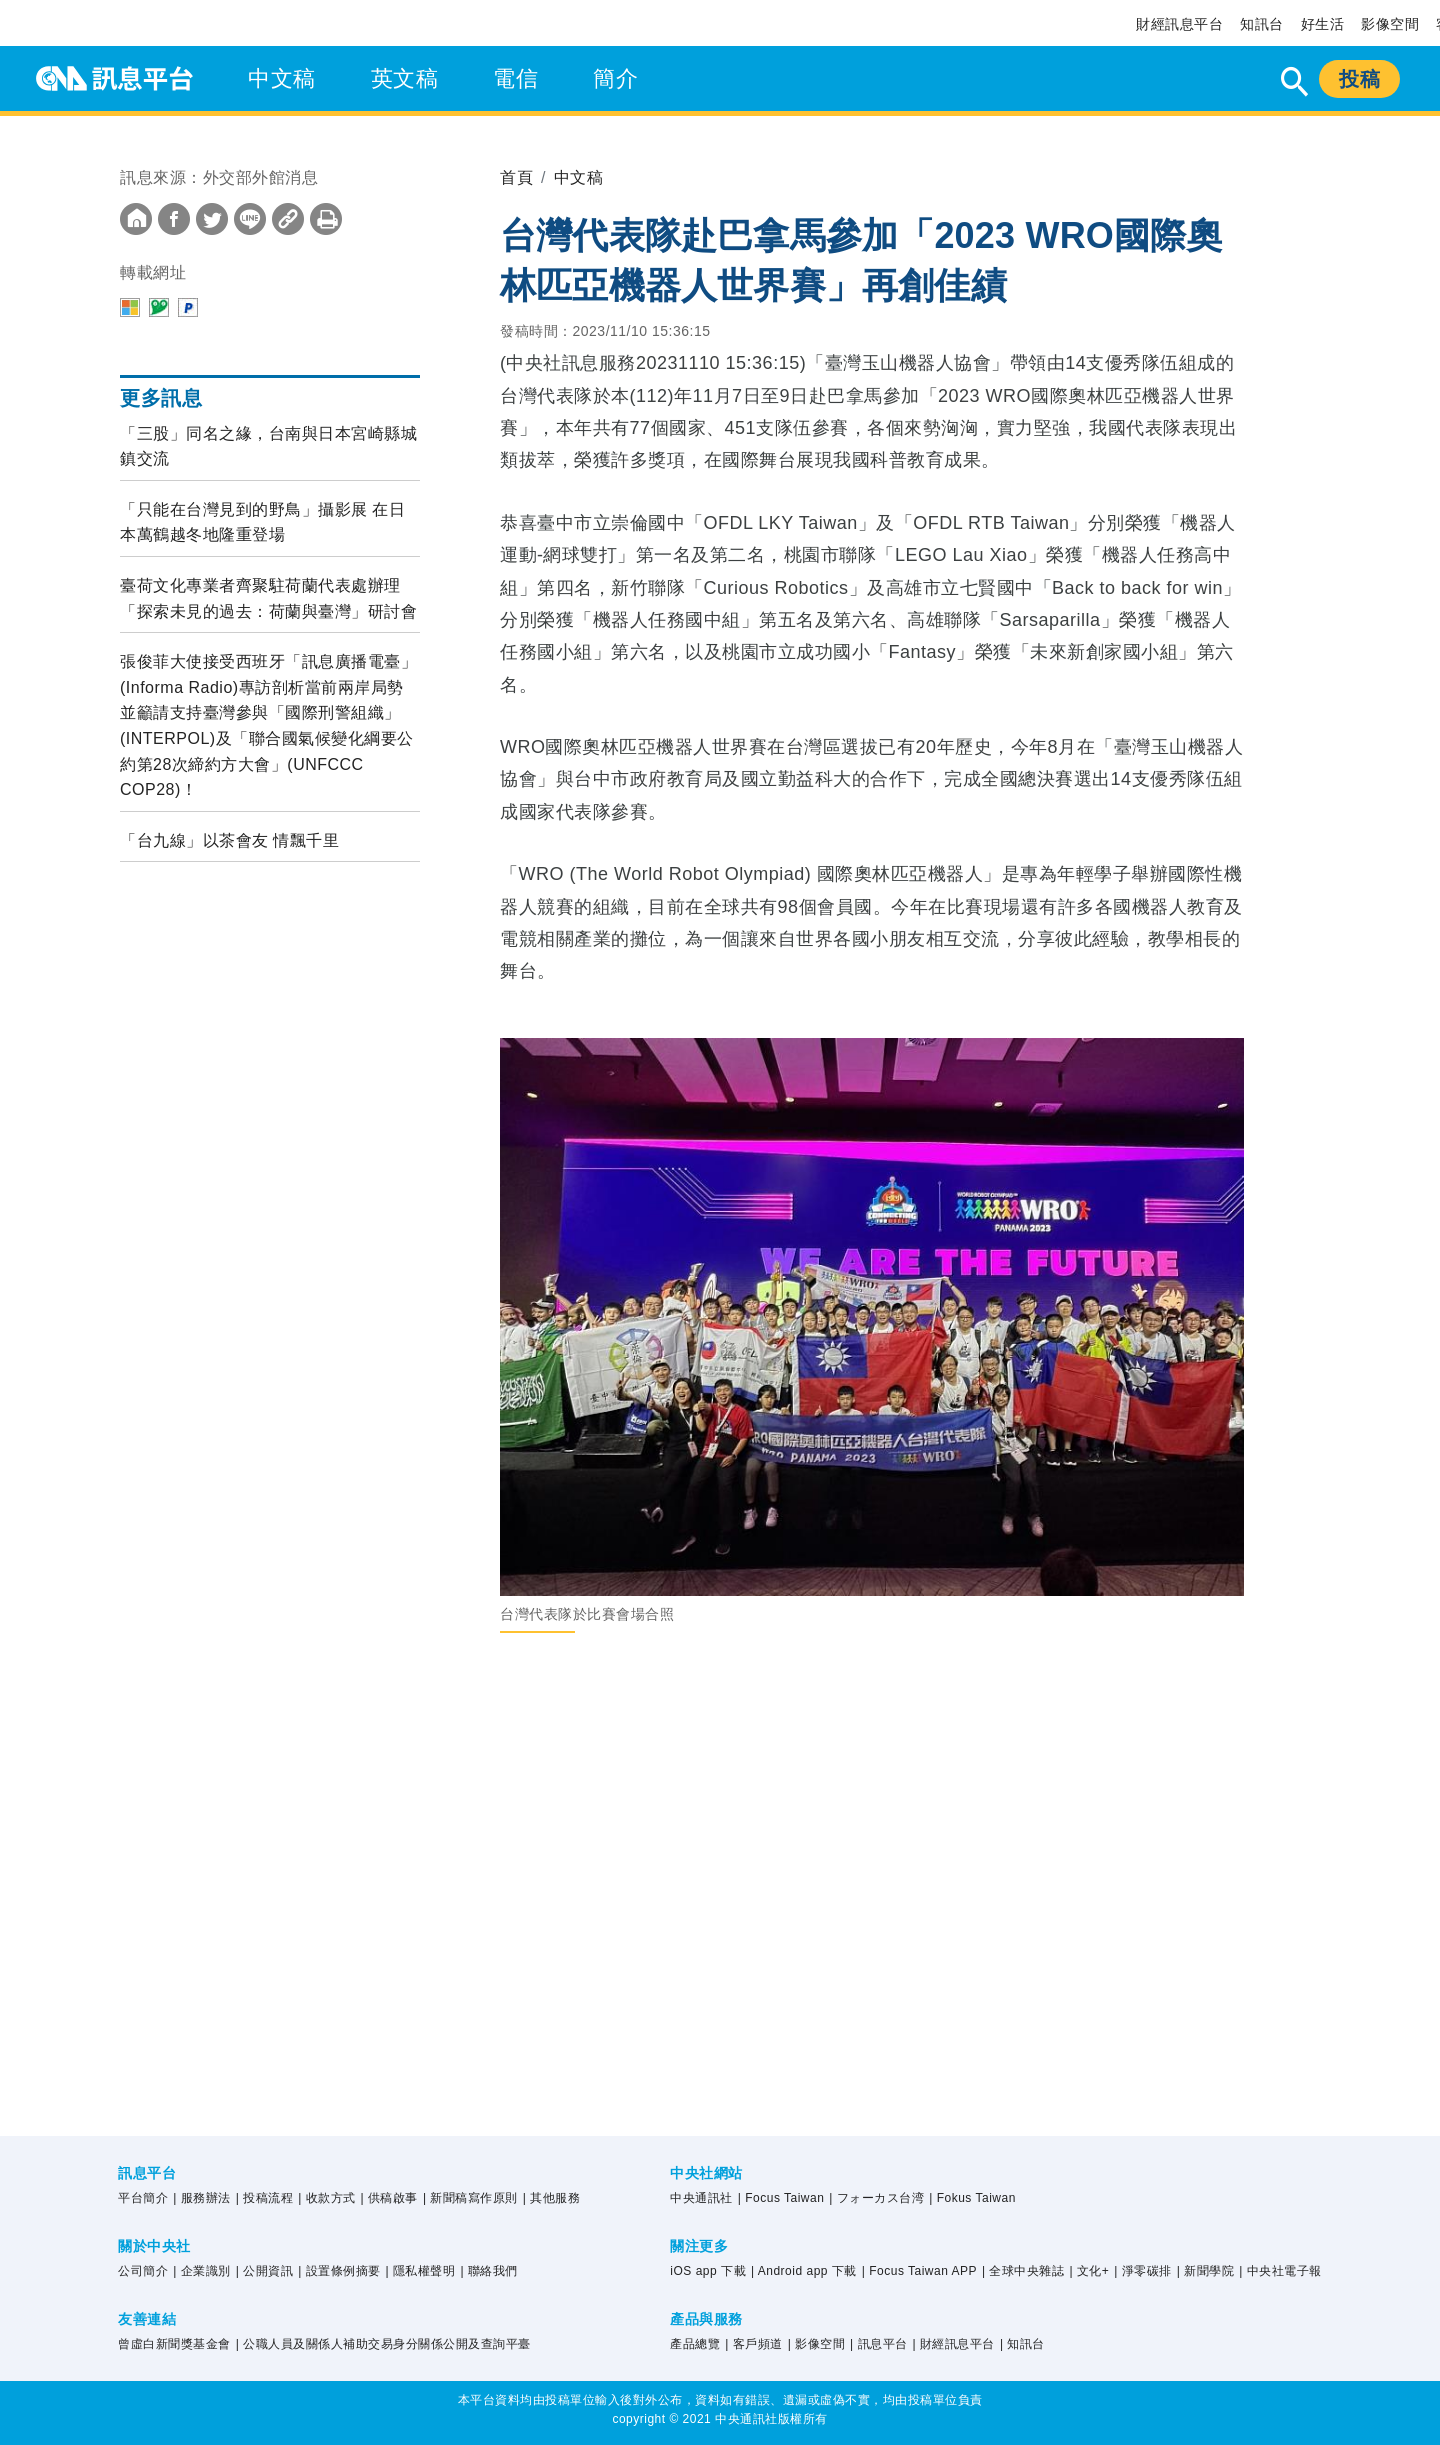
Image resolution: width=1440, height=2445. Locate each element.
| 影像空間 (816, 2344)
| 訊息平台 (878, 2344)
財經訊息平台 (1179, 24)
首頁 (516, 177)
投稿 (1359, 79)
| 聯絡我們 (488, 2271)
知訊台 (1262, 24)
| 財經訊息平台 (953, 2344)
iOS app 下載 (708, 2271)
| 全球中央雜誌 (1023, 2271)
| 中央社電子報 (1280, 2271)
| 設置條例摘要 (339, 2271)
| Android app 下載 (804, 2271)
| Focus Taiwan (781, 2198)
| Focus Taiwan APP (919, 2271)
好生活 (1323, 24)
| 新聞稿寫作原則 (470, 2198)
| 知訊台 (1022, 2344)
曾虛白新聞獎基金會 (174, 2344)
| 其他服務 (551, 2198)
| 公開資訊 (264, 2271)
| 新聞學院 (1205, 2271)
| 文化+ (1089, 2271)
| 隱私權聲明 (421, 2271)
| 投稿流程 (264, 2198)
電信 (515, 78)
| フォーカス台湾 (876, 2198)
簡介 (615, 78)
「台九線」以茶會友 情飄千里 (229, 840)
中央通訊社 (701, 2198)
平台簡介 (143, 2198)
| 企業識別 (201, 2271)
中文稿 (282, 78)
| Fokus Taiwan (972, 2198)
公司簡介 (143, 2271)
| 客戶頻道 (753, 2344)
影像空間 (1390, 24)
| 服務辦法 (201, 2198)
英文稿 (405, 78)
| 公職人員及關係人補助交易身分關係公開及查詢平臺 (383, 2344)
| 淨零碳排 (1142, 2271)
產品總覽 (695, 2344)
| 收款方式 (326, 2198)
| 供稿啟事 (389, 2198)
